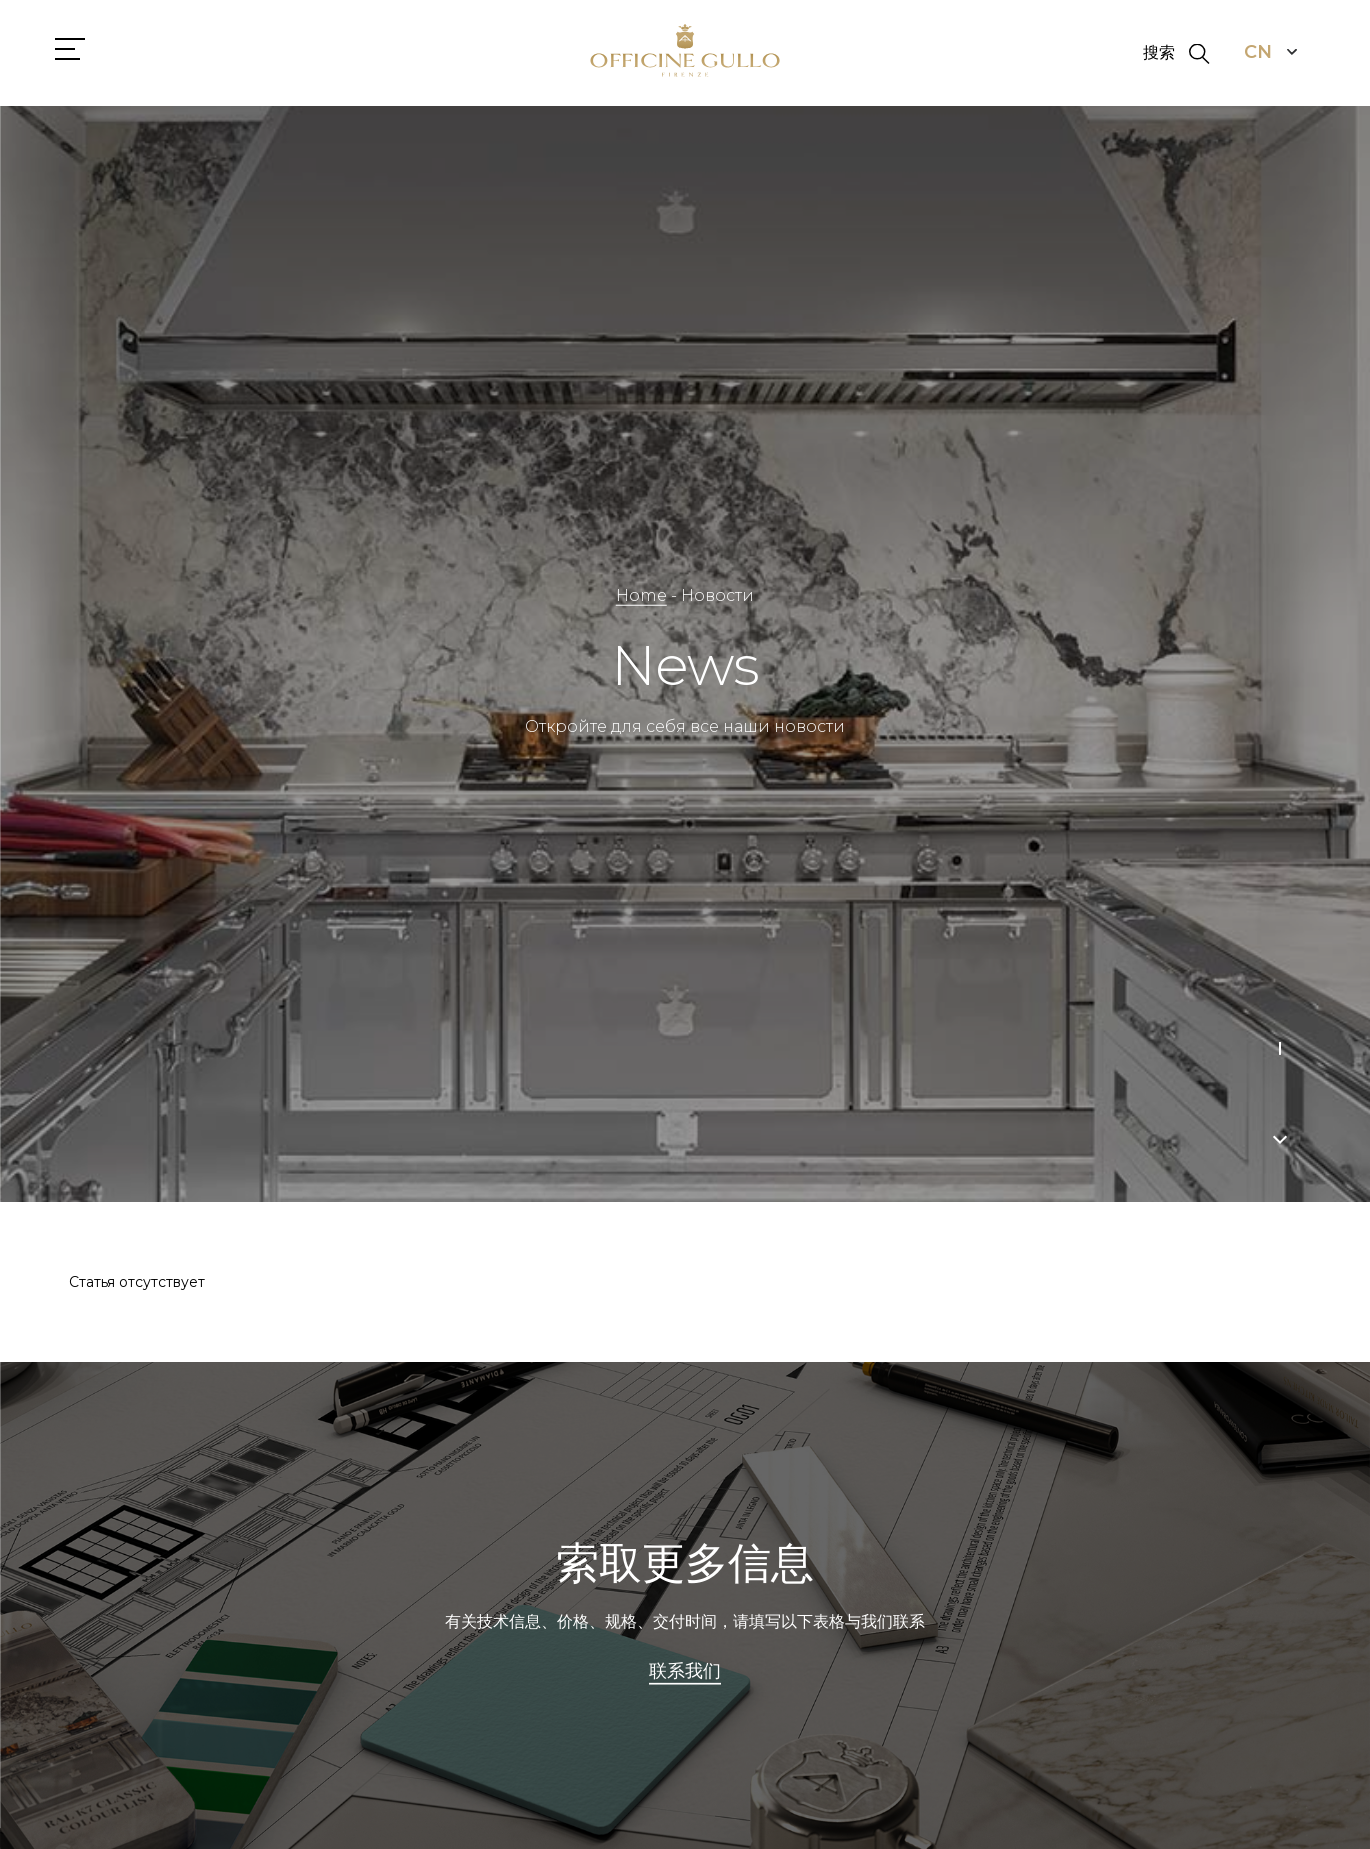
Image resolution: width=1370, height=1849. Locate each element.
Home (641, 595)
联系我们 (685, 1672)
